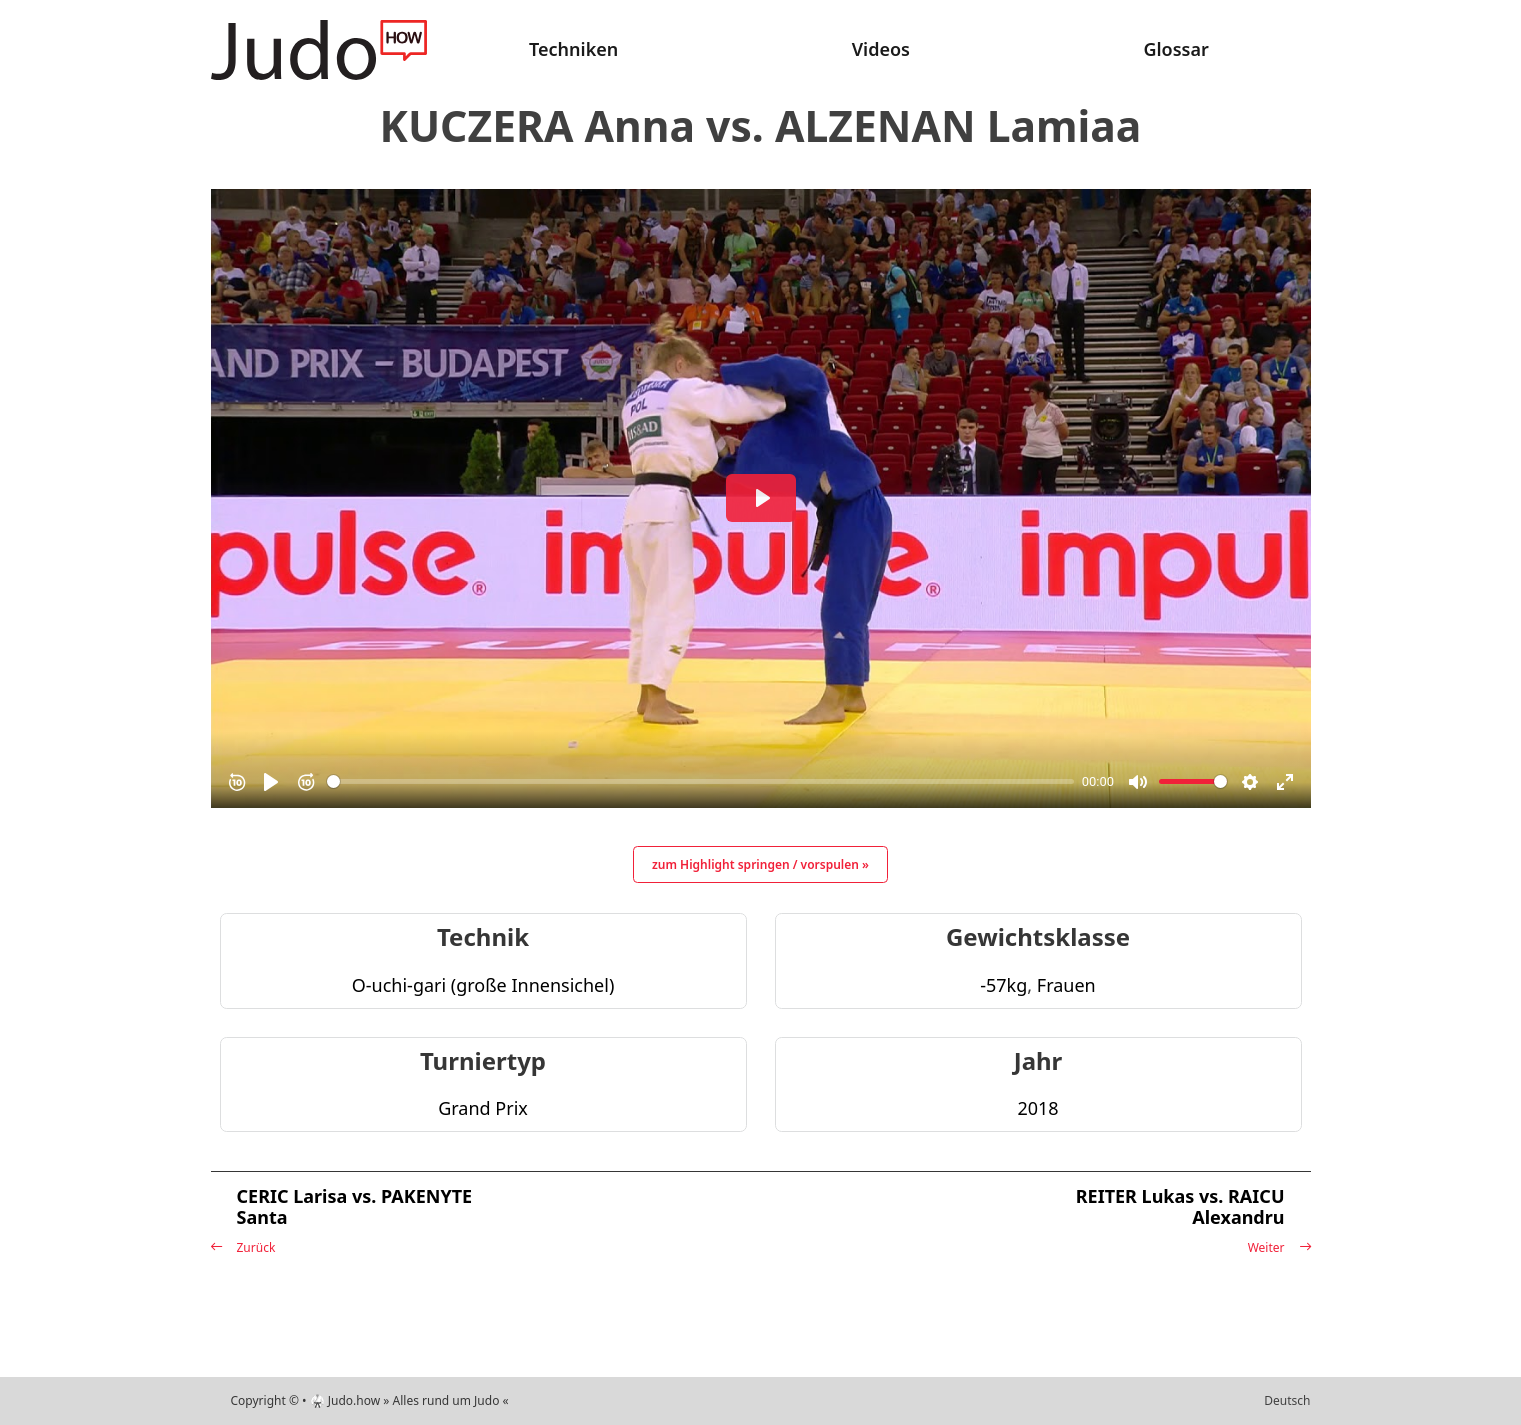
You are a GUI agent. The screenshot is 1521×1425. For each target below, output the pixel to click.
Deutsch (1287, 1400)
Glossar (1175, 49)
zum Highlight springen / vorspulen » (760, 864)
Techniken (573, 49)
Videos (881, 49)
